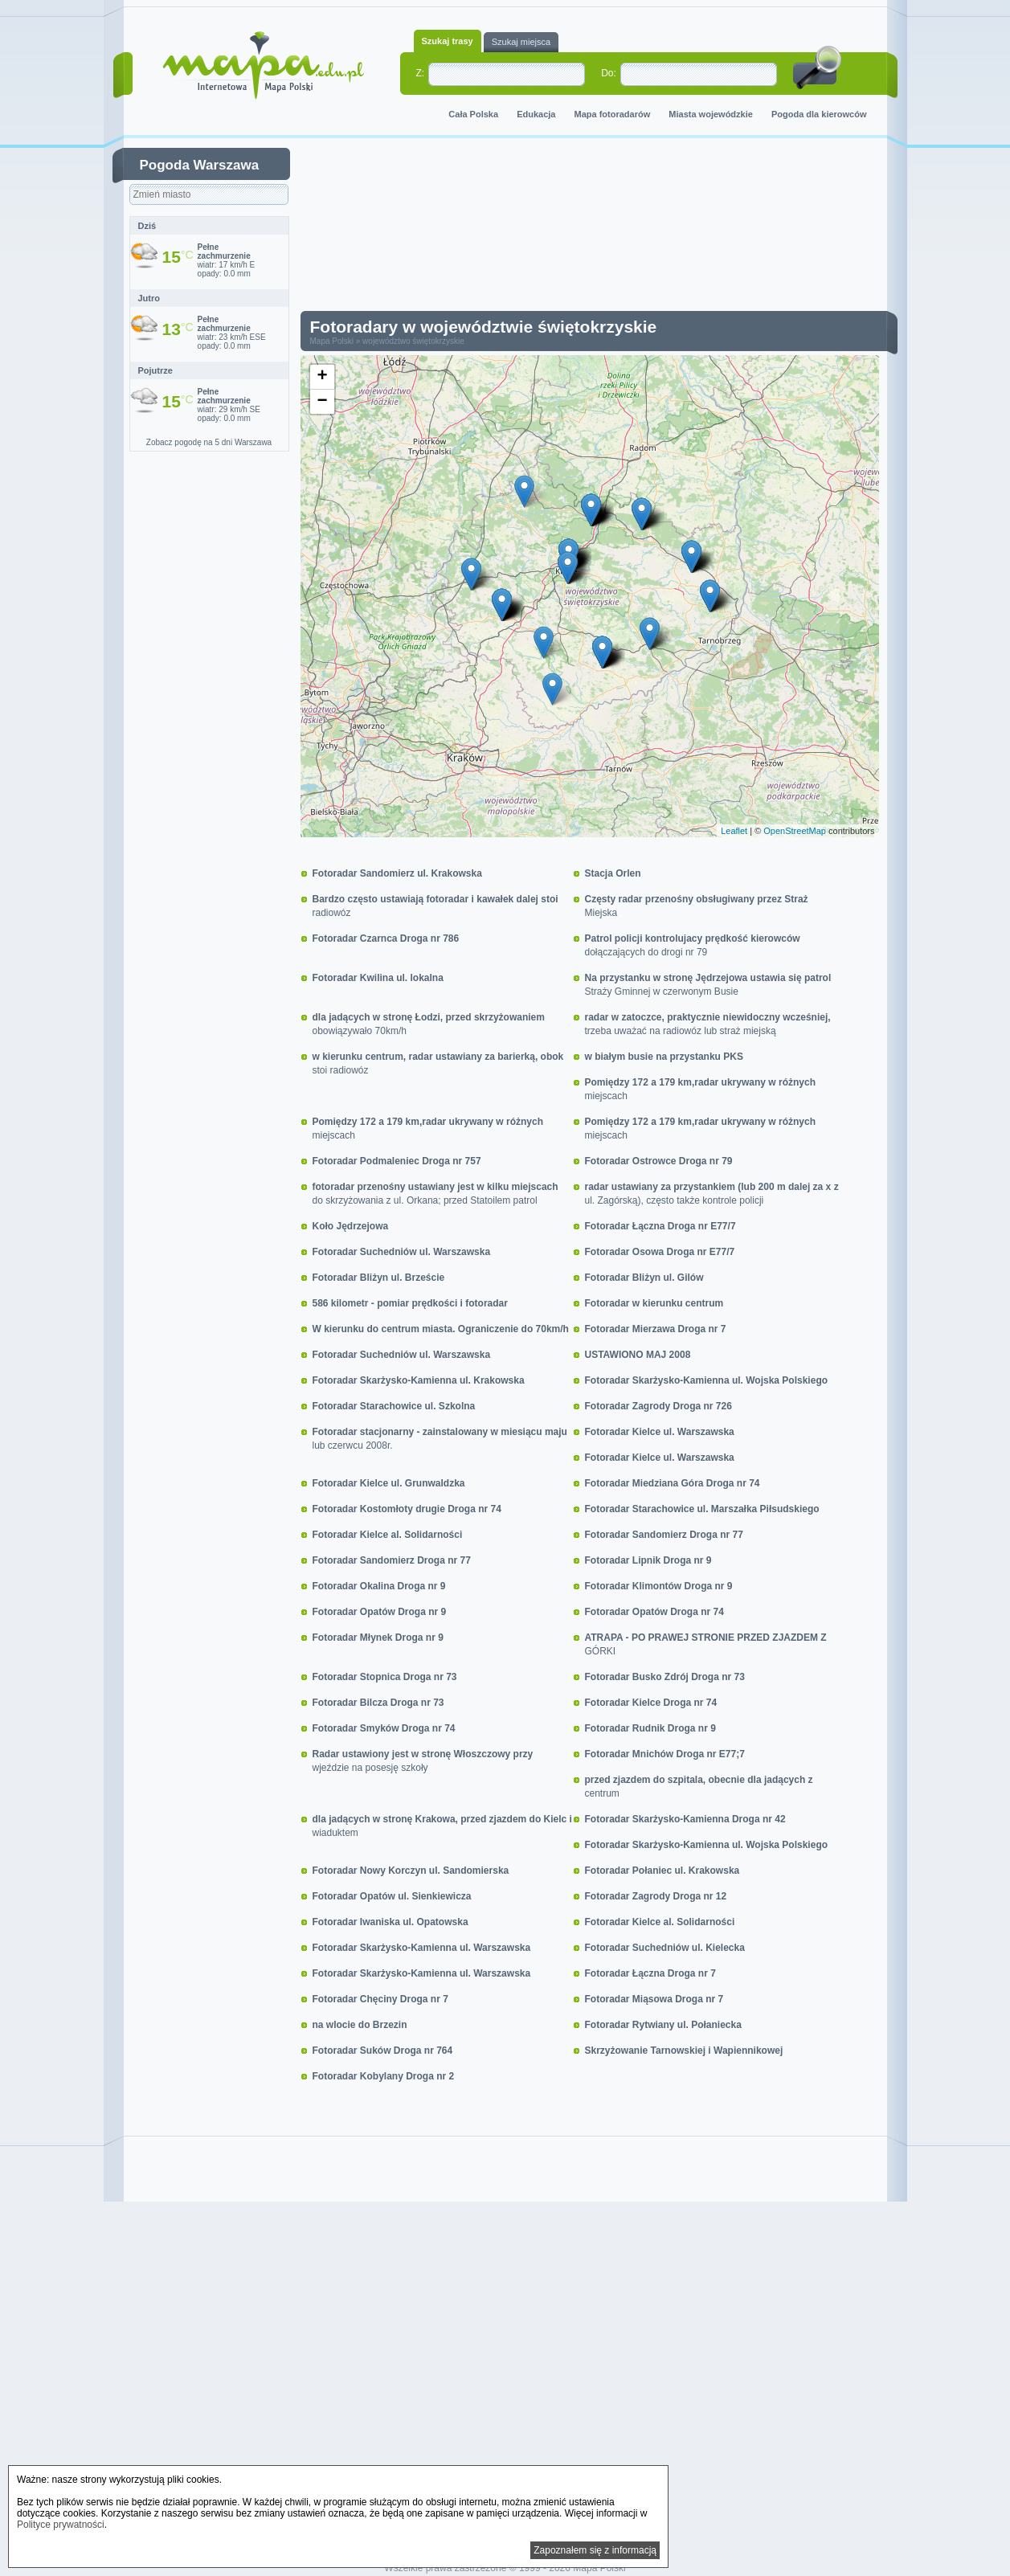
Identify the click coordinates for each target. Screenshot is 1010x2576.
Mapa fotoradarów (613, 114)
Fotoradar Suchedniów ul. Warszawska (402, 1251)
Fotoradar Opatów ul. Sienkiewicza (392, 1896)
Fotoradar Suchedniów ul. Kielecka (665, 1947)
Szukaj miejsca (521, 42)
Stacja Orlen (613, 873)
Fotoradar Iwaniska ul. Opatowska (390, 1922)
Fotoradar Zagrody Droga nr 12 (656, 1896)
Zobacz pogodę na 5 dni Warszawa (209, 442)
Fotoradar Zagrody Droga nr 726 (658, 1406)
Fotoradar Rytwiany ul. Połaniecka (663, 2024)
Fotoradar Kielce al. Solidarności (388, 1534)
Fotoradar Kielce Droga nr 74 (651, 1702)
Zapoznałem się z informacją (595, 2550)
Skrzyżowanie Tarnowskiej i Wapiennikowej (684, 2050)
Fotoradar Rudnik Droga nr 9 (650, 1728)
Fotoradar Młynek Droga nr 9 (378, 1637)
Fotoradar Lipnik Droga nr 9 (648, 1560)
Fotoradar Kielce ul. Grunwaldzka (389, 1483)
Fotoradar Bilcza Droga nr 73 (378, 1702)
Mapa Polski (332, 341)
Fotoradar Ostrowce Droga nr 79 (659, 1161)
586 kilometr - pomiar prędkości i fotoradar (410, 1303)
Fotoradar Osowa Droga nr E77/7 (660, 1251)
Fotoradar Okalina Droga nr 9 (379, 1586)
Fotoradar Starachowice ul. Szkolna (394, 1406)
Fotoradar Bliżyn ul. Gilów (644, 1277)
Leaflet (734, 831)
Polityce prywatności (60, 2524)
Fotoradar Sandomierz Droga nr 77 (664, 1534)
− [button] (322, 402)
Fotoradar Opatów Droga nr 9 (380, 1611)
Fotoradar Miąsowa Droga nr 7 (654, 1999)
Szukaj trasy (447, 41)
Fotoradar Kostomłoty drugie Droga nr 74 (407, 1509)
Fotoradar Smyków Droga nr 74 (384, 1728)
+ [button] (322, 377)
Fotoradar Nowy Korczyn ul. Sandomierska (411, 1870)
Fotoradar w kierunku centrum (654, 1303)
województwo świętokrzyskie (413, 341)
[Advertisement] (602, 228)
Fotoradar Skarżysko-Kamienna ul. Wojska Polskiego (706, 1380)
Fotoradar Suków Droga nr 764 (383, 2050)
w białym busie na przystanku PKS (664, 1056)
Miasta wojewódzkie (711, 114)
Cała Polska (473, 114)
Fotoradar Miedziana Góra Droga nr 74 (672, 1483)
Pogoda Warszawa (200, 165)
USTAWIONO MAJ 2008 (638, 1354)
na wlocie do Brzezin (360, 2024)
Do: (608, 73)
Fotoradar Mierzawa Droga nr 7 (655, 1329)
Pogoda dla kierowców (819, 114)
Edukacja (536, 114)
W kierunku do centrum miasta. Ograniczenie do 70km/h (441, 1329)
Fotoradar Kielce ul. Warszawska (659, 1431)
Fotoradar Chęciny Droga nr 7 (380, 1999)
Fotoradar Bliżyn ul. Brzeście (379, 1277)
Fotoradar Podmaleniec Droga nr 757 (397, 1161)
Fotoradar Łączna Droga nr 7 (650, 1973)
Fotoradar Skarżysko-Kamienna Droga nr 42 (685, 1819)
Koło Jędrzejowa (351, 1226)
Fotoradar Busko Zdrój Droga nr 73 (665, 1677)
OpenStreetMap (794, 831)
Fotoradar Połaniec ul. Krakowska (662, 1870)
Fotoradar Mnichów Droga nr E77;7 (665, 1754)
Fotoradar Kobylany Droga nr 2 (384, 2076)
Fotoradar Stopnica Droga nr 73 (385, 1677)
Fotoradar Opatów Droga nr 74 (654, 1611)
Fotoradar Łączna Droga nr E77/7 (660, 1226)
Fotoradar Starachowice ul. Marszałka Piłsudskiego (702, 1509)
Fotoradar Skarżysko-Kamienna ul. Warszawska (422, 1947)
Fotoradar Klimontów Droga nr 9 (659, 1586)
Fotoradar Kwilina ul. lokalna (378, 977)
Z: (420, 73)
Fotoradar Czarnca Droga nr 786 (386, 938)
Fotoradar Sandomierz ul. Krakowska (397, 873)
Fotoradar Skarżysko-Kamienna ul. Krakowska (419, 1380)
